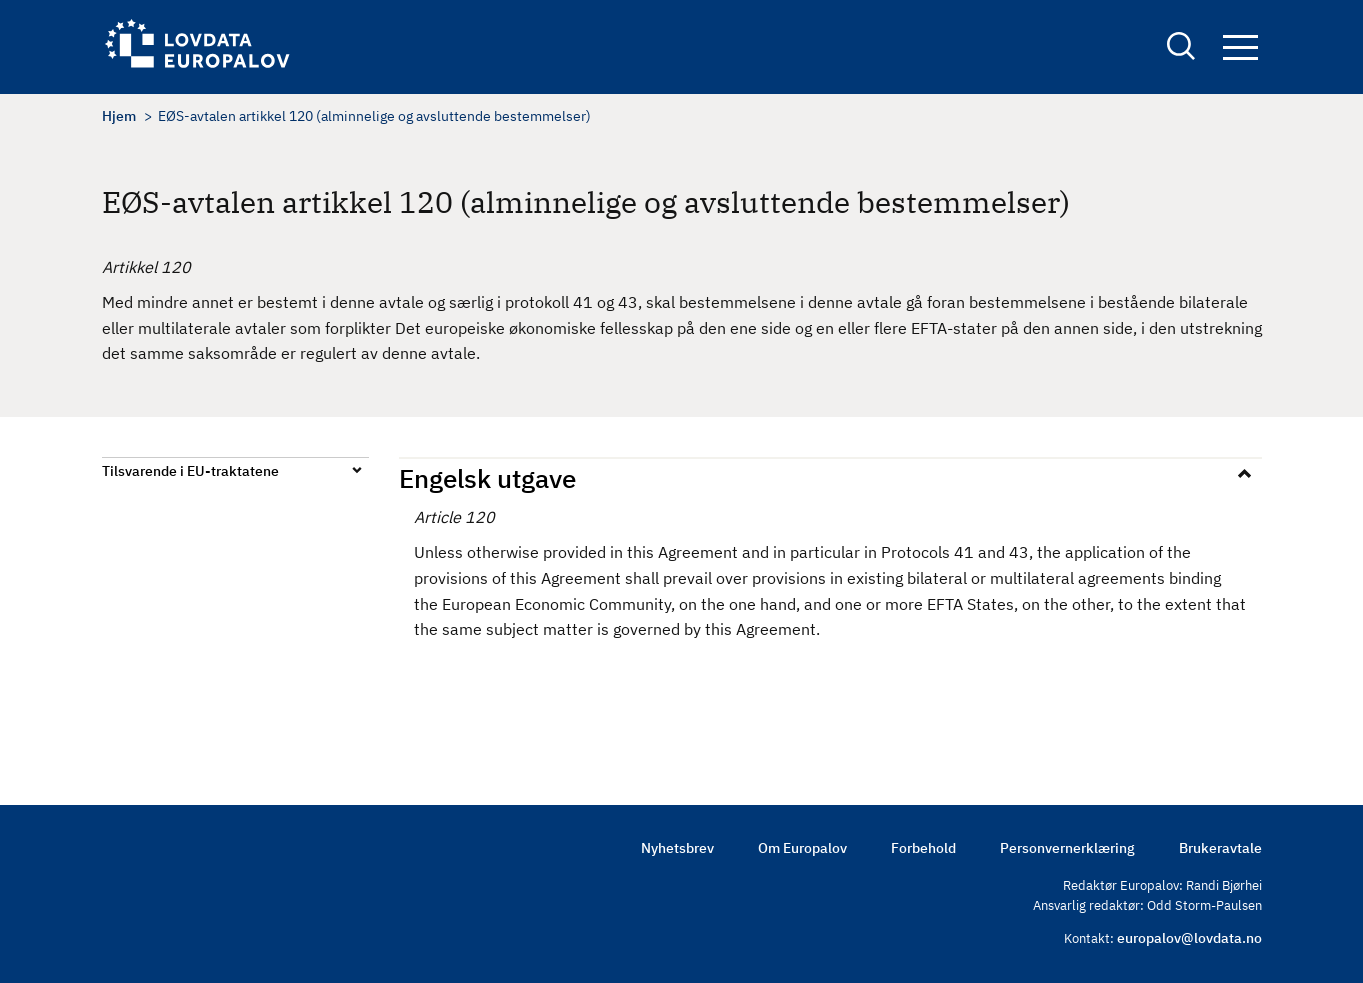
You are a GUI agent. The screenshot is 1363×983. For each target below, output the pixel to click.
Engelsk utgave (487, 478)
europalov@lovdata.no (1189, 938)
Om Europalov (802, 848)
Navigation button (1240, 47)
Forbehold (923, 848)
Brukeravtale (1220, 848)
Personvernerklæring (1067, 848)
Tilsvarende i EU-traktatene (190, 471)
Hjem (119, 116)
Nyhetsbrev (677, 848)
